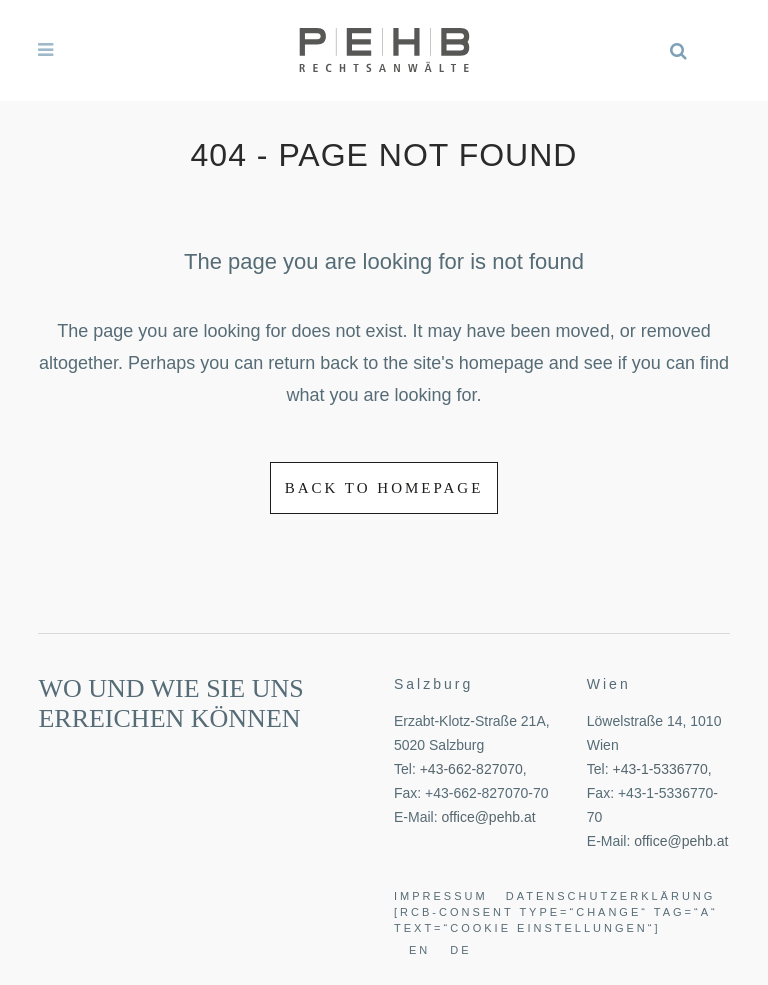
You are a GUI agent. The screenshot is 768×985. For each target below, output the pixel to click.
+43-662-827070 (471, 769)
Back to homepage (384, 488)
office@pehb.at (488, 817)
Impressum (441, 896)
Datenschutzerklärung (611, 896)
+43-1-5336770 (659, 769)
